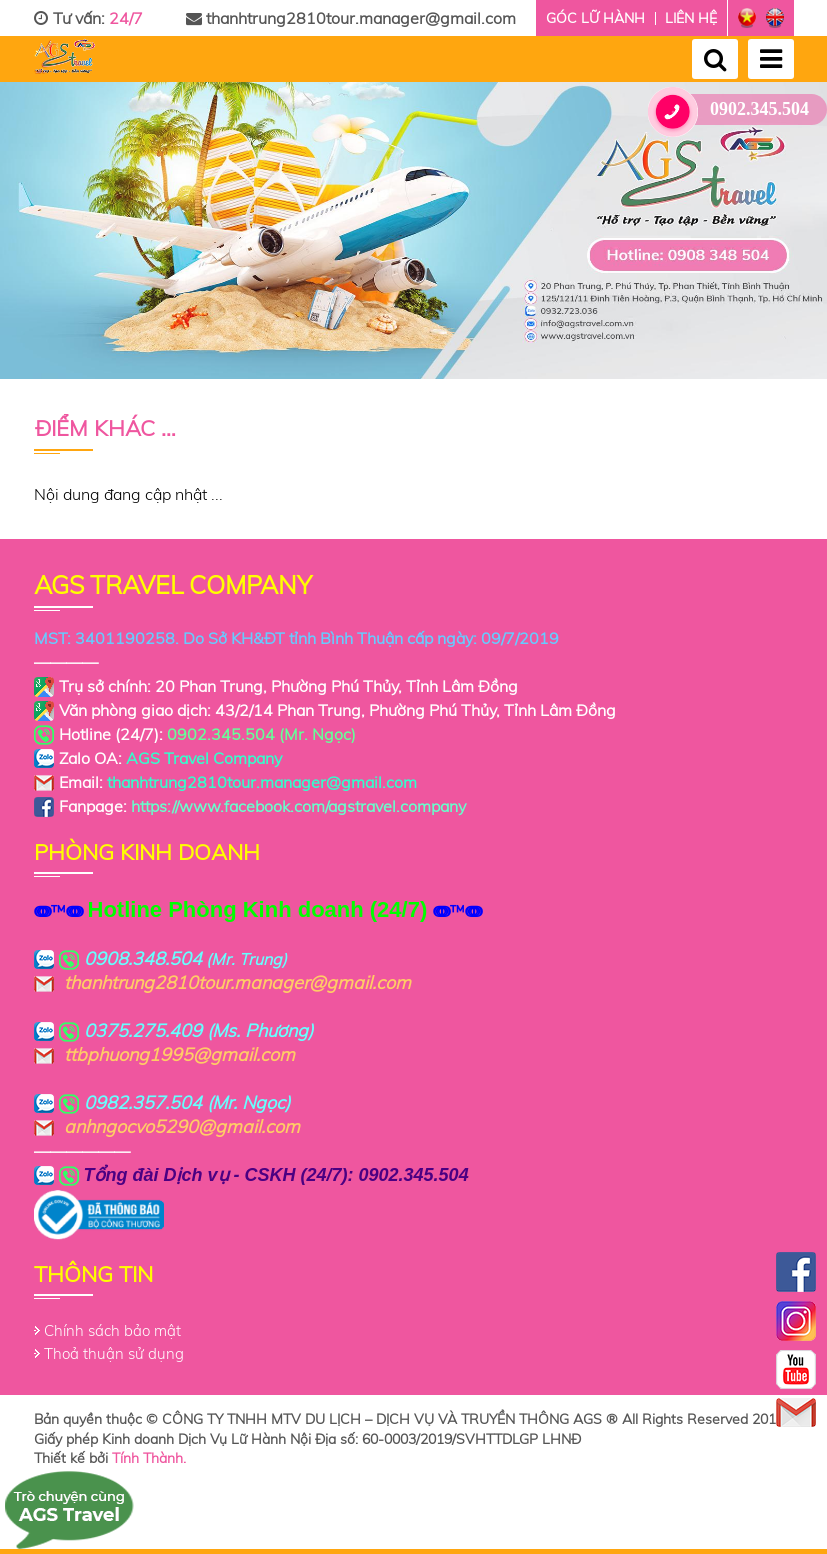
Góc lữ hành (595, 18)
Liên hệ (691, 18)
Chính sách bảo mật (112, 1330)
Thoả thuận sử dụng (114, 1353)
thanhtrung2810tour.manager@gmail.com (351, 18)
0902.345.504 (736, 109)
